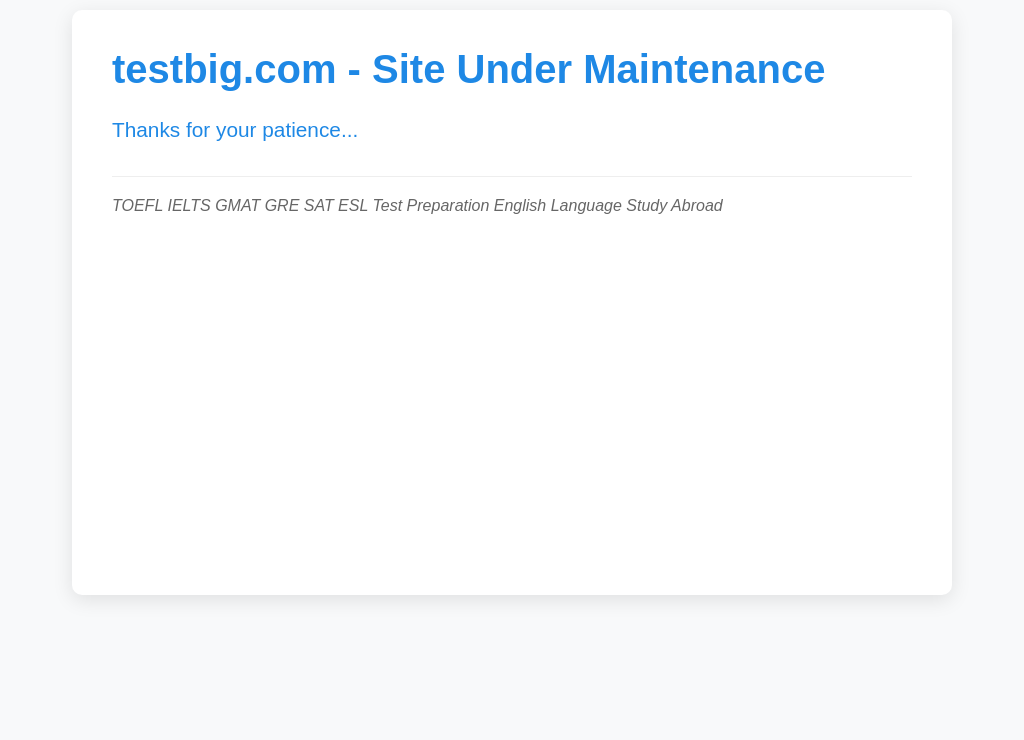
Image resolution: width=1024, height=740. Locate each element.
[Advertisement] (512, 395)
